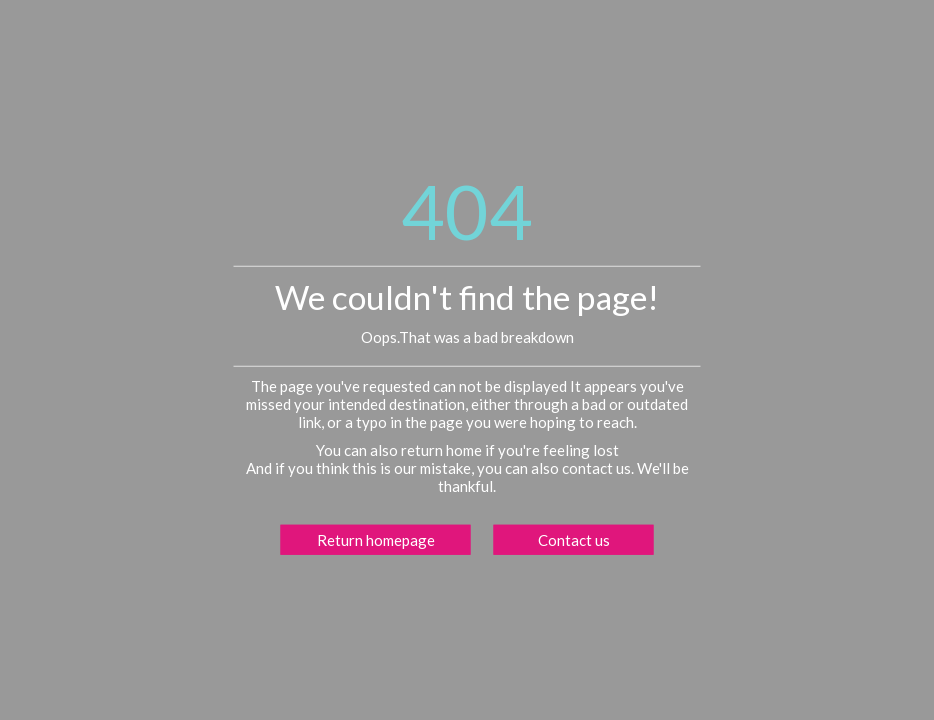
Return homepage (376, 539)
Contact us (574, 539)
